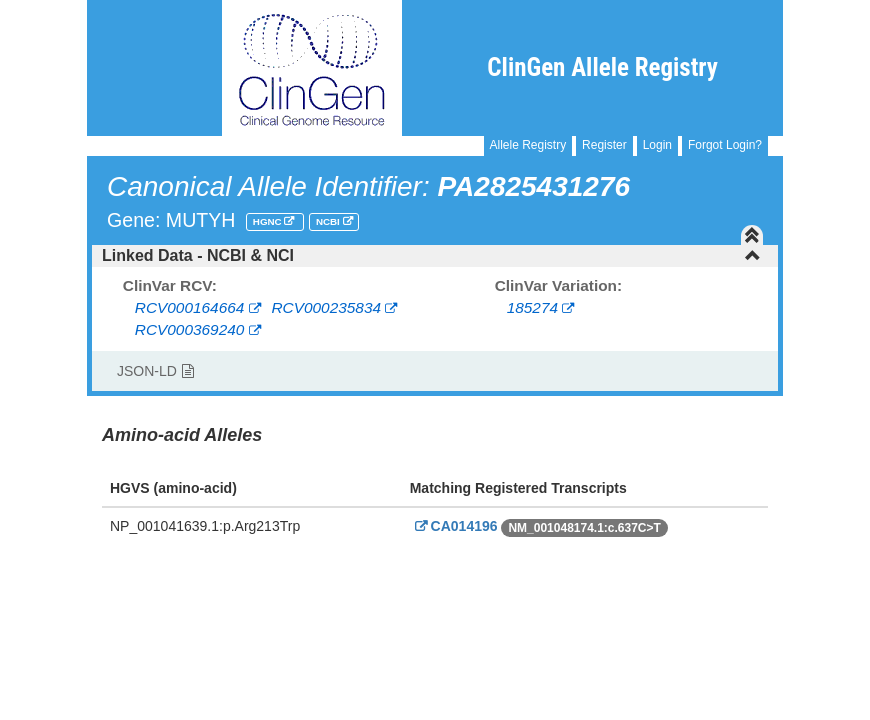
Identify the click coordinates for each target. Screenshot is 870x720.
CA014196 (454, 526)
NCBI (329, 221)
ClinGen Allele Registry (602, 67)
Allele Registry (528, 145)
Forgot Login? (725, 145)
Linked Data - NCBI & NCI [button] (431, 255)
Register (604, 145)
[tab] (435, 256)
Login (657, 145)
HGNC (269, 221)
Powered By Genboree (685, 575)
